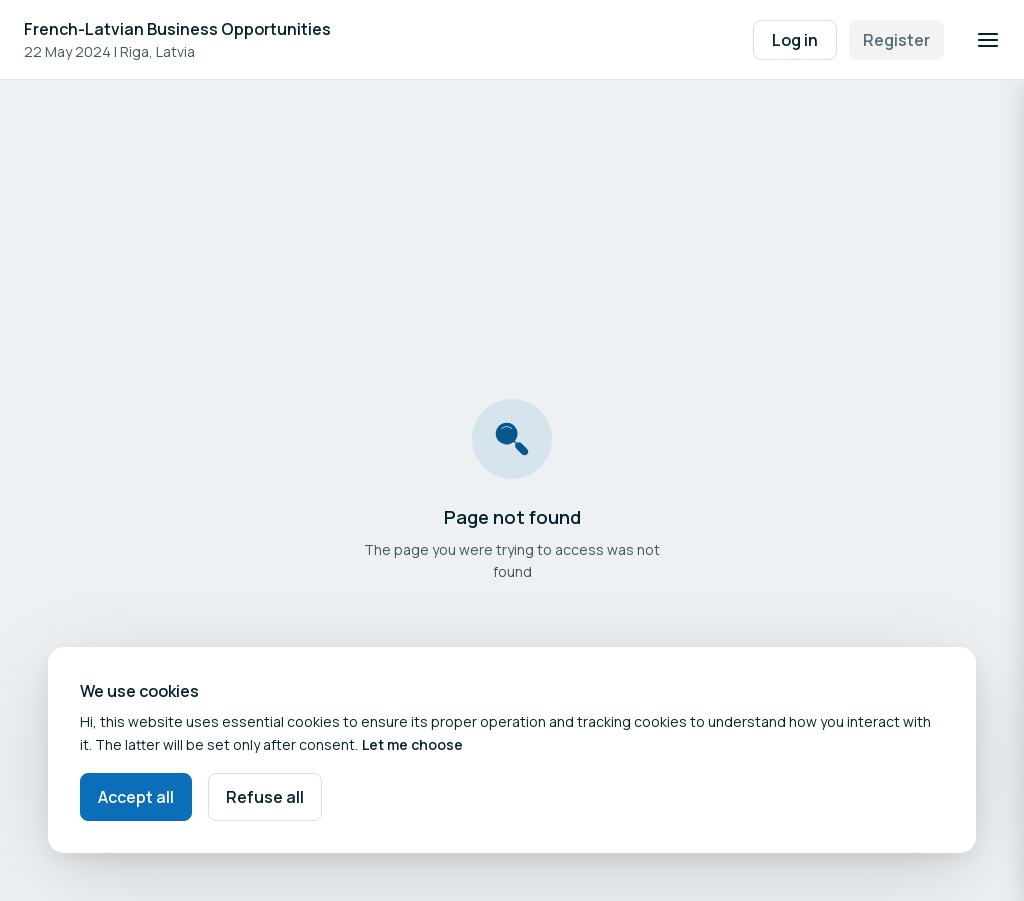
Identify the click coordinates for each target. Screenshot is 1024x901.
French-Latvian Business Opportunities (177, 29)
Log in (795, 40)
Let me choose (412, 744)
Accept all (136, 797)
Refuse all (265, 797)
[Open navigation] (988, 40)
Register (896, 40)
